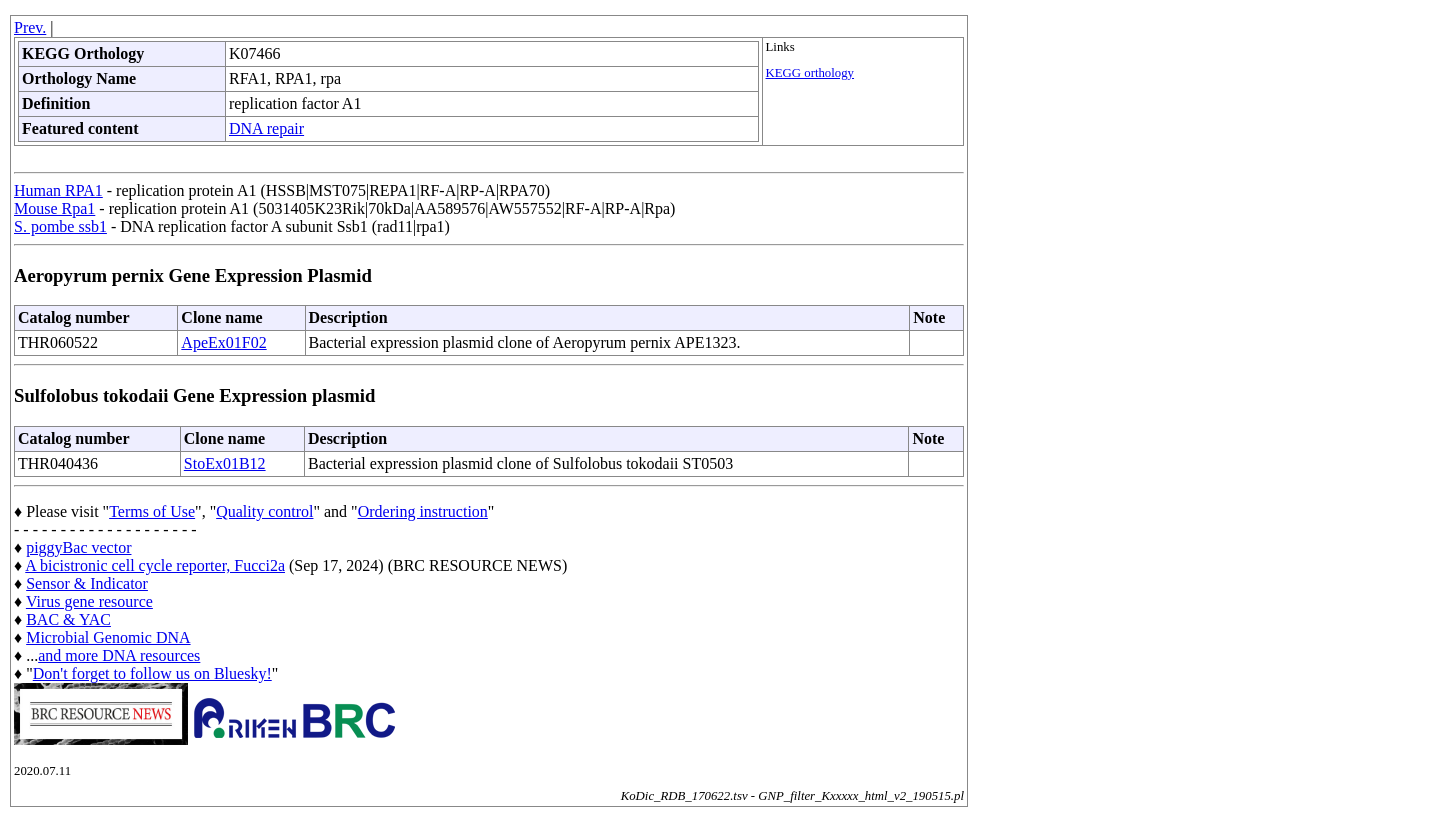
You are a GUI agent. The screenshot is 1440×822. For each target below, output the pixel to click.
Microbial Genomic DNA (108, 637)
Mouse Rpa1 (54, 208)
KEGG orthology (810, 73)
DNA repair (266, 128)
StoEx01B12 (225, 463)
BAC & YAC (68, 619)
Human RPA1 (58, 190)
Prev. (30, 27)
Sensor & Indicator (87, 583)
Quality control (264, 511)
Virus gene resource (89, 601)
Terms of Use (152, 511)
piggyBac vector (78, 547)
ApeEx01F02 (223, 342)
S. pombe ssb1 (60, 226)
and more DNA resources (119, 655)
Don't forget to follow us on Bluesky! (152, 673)
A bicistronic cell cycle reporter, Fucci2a (155, 565)
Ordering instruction (423, 511)
